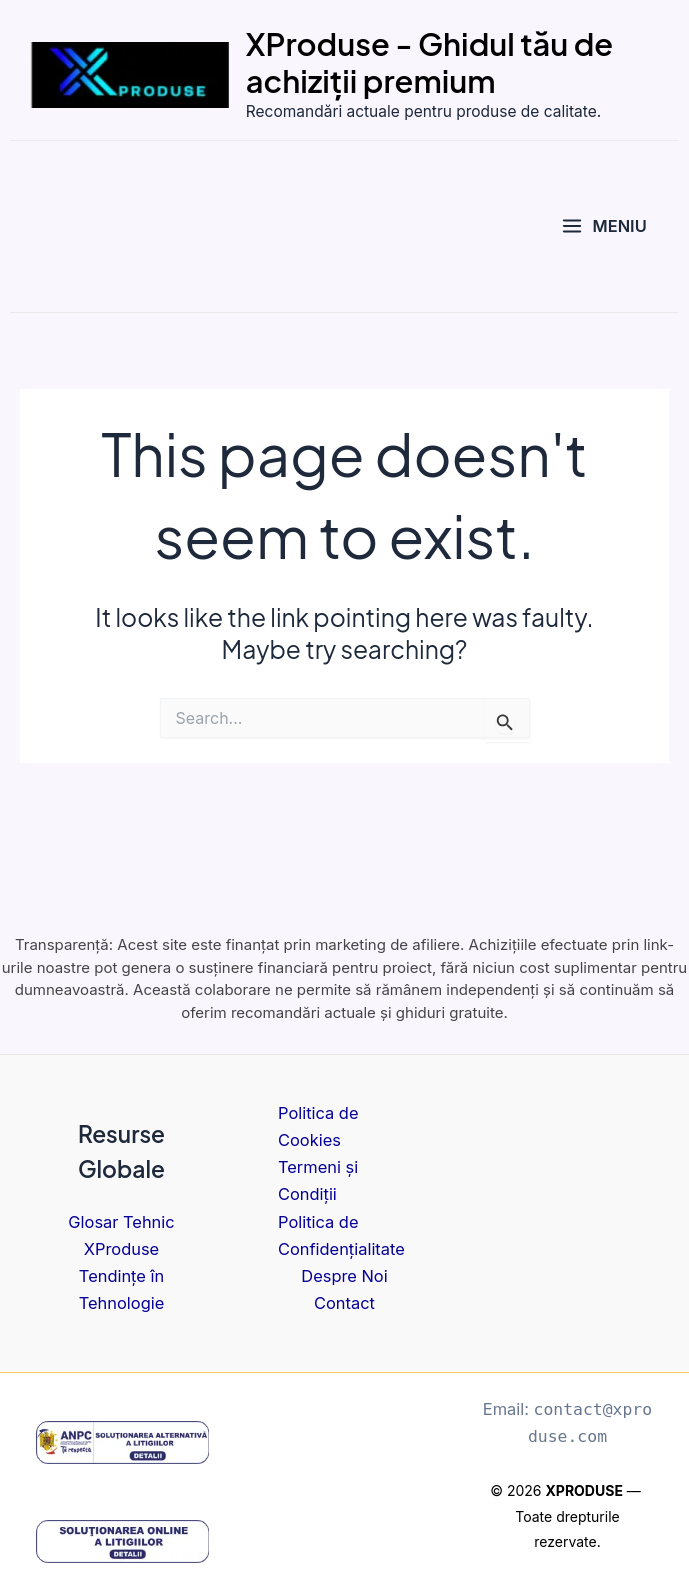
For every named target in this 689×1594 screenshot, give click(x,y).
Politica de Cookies (318, 1126)
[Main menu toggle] (603, 229)
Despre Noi (344, 1276)
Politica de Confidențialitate (341, 1235)
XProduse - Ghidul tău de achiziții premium (447, 64)
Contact (344, 1303)
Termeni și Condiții (318, 1180)
